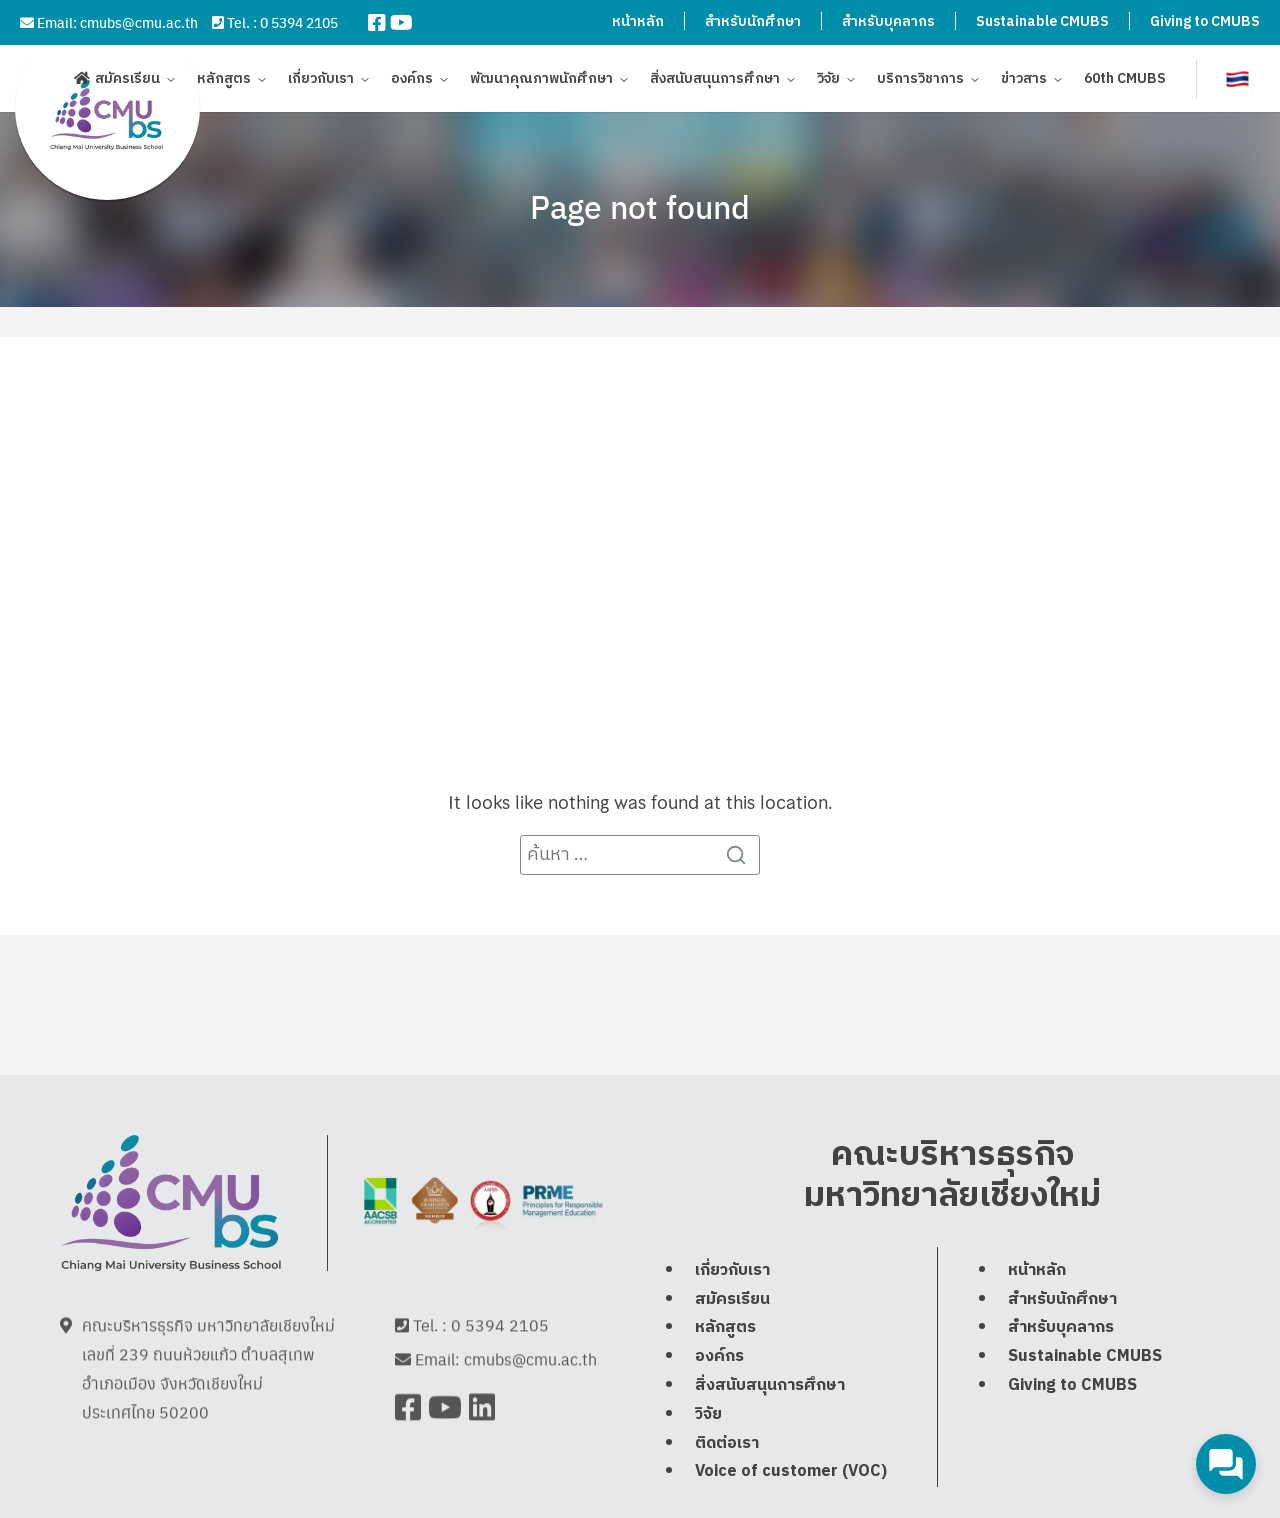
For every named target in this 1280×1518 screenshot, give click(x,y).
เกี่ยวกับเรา (321, 82)
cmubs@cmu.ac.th (139, 22)
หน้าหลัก (638, 21)
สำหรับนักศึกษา (753, 21)
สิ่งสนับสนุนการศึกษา (715, 82)
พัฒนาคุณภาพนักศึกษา (541, 82)
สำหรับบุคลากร (888, 21)
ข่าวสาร (1024, 82)
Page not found (640, 206)
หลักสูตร (224, 82)
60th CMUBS (1125, 82)
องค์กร (412, 82)
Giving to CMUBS (1205, 21)
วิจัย (828, 82)
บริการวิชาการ (920, 82)
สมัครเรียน (127, 82)
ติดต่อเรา (727, 1492)
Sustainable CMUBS (1042, 21)
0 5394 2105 (299, 22)
